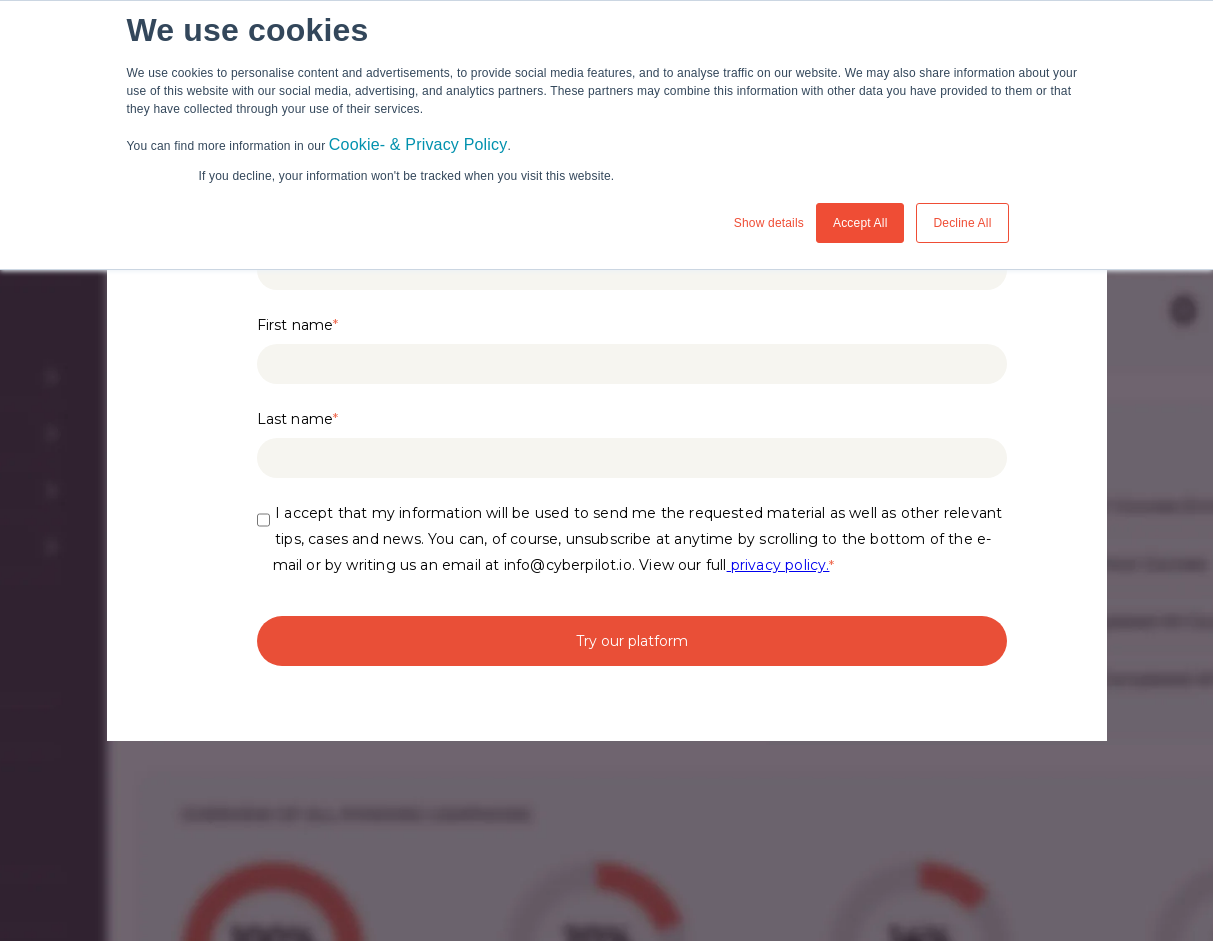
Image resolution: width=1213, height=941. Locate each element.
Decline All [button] (962, 223)
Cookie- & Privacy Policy (418, 144)
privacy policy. (778, 565)
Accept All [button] (860, 223)
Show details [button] (769, 223)
